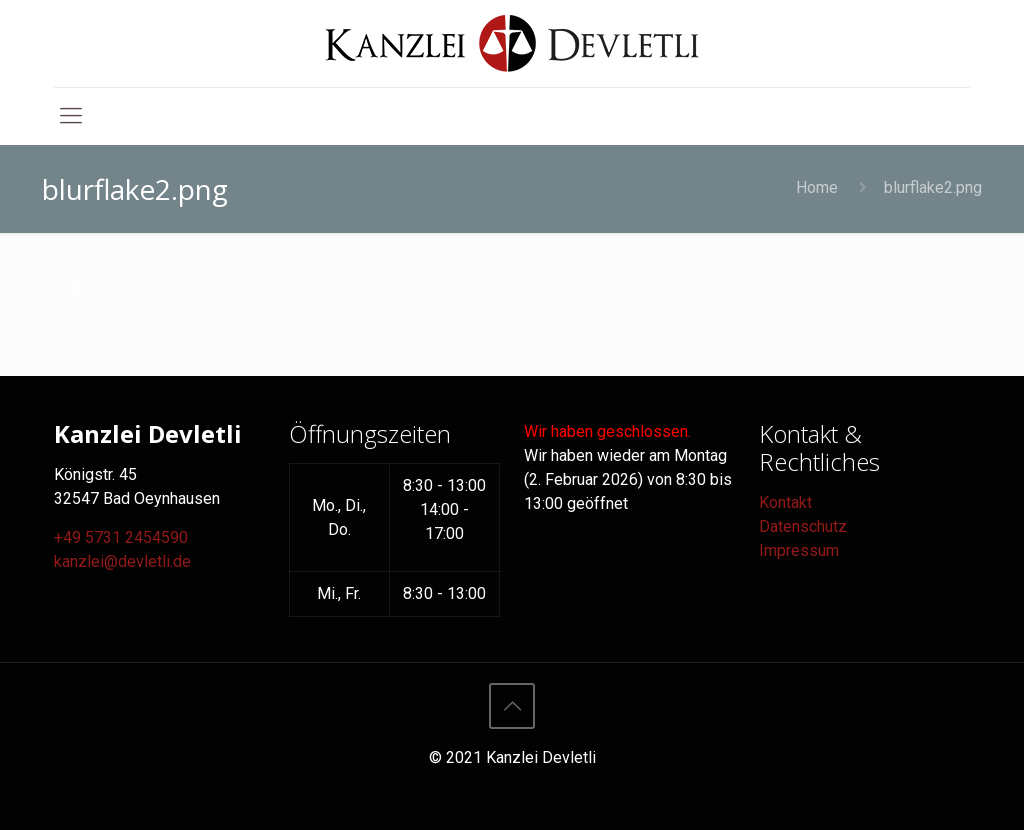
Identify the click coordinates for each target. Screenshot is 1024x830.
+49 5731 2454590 (121, 537)
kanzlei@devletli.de (122, 561)
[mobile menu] (71, 116)
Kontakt (785, 502)
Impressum (799, 550)
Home (817, 187)
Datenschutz (803, 526)
